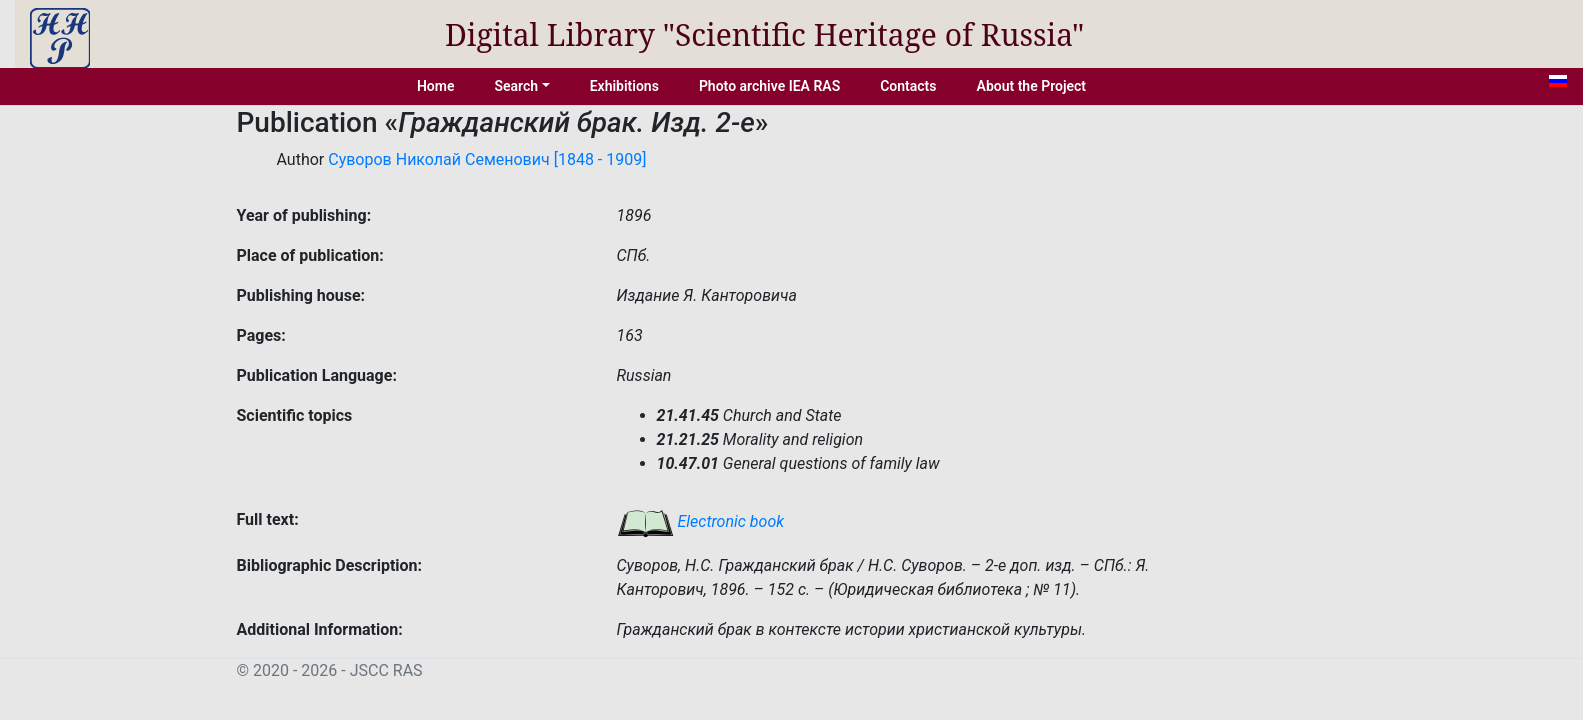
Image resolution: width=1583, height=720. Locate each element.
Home (436, 86)
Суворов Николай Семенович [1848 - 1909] (487, 159)
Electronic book (701, 521)
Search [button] (516, 86)
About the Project (1032, 86)
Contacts (908, 86)
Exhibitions (624, 86)
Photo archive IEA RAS (769, 86)
